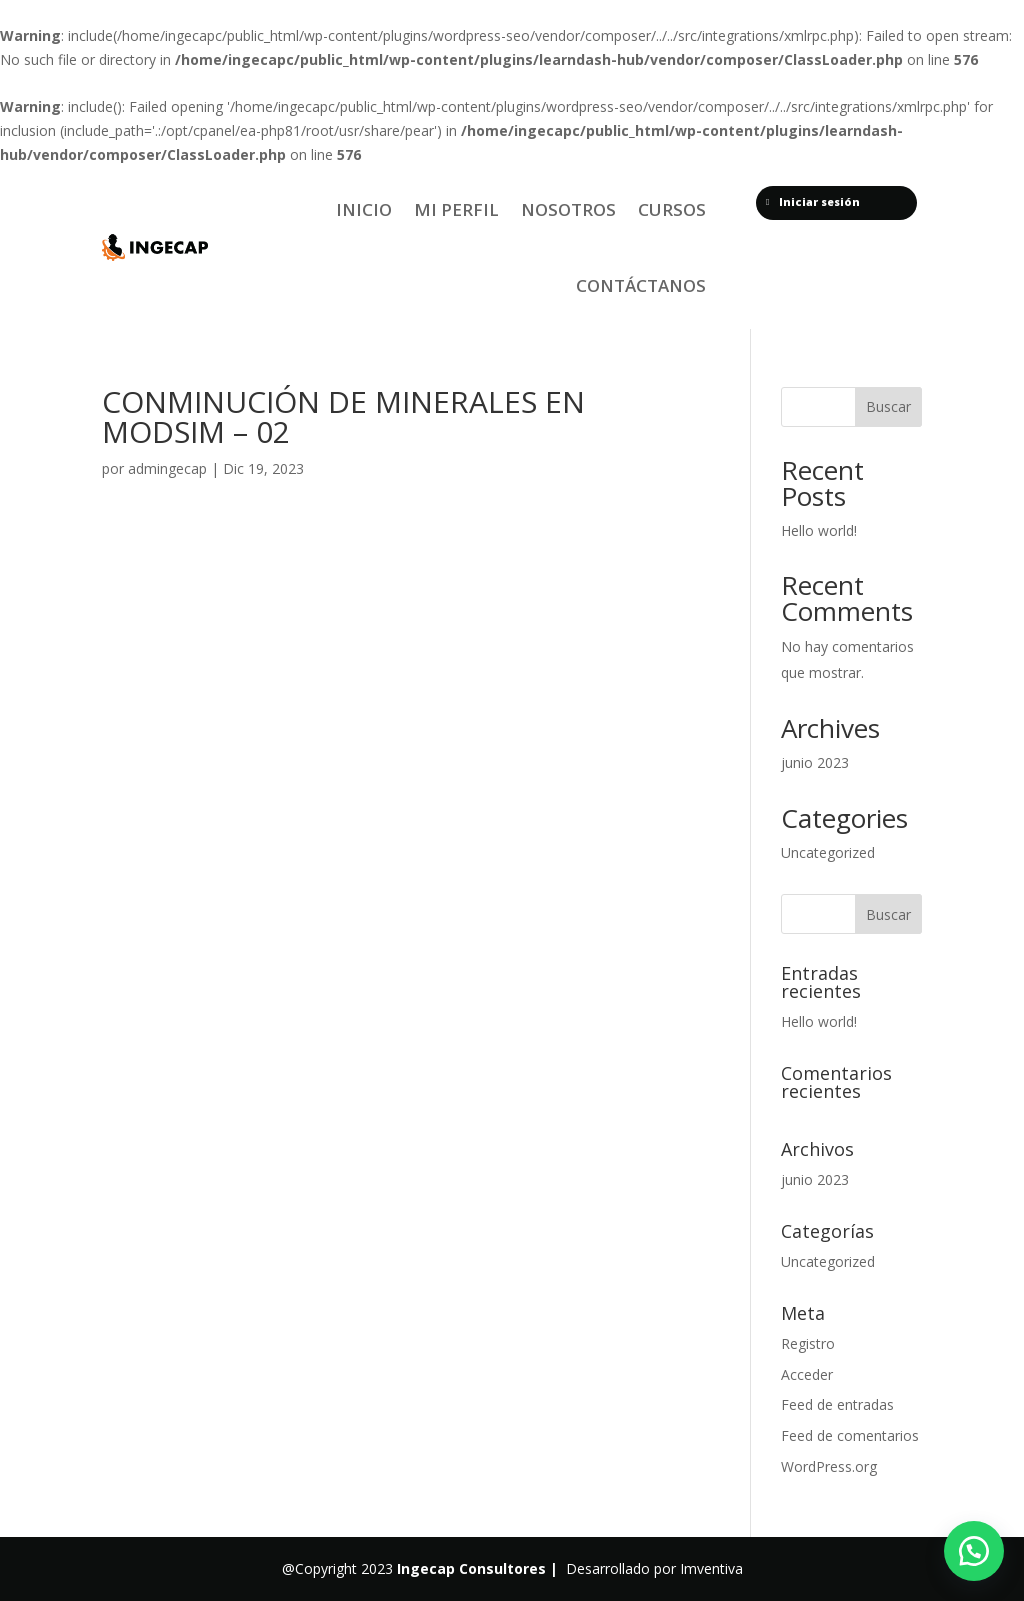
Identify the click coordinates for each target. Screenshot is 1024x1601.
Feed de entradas (837, 1404)
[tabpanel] (403, 714)
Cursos (672, 209)
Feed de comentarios (850, 1435)
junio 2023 (815, 762)
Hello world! (819, 530)
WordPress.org (829, 1466)
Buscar (888, 406)
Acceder (807, 1374)
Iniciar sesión (813, 202)
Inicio (364, 209)
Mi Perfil (456, 209)
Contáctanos (641, 285)
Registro (808, 1343)
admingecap (167, 468)
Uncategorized (828, 852)
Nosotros (568, 209)
